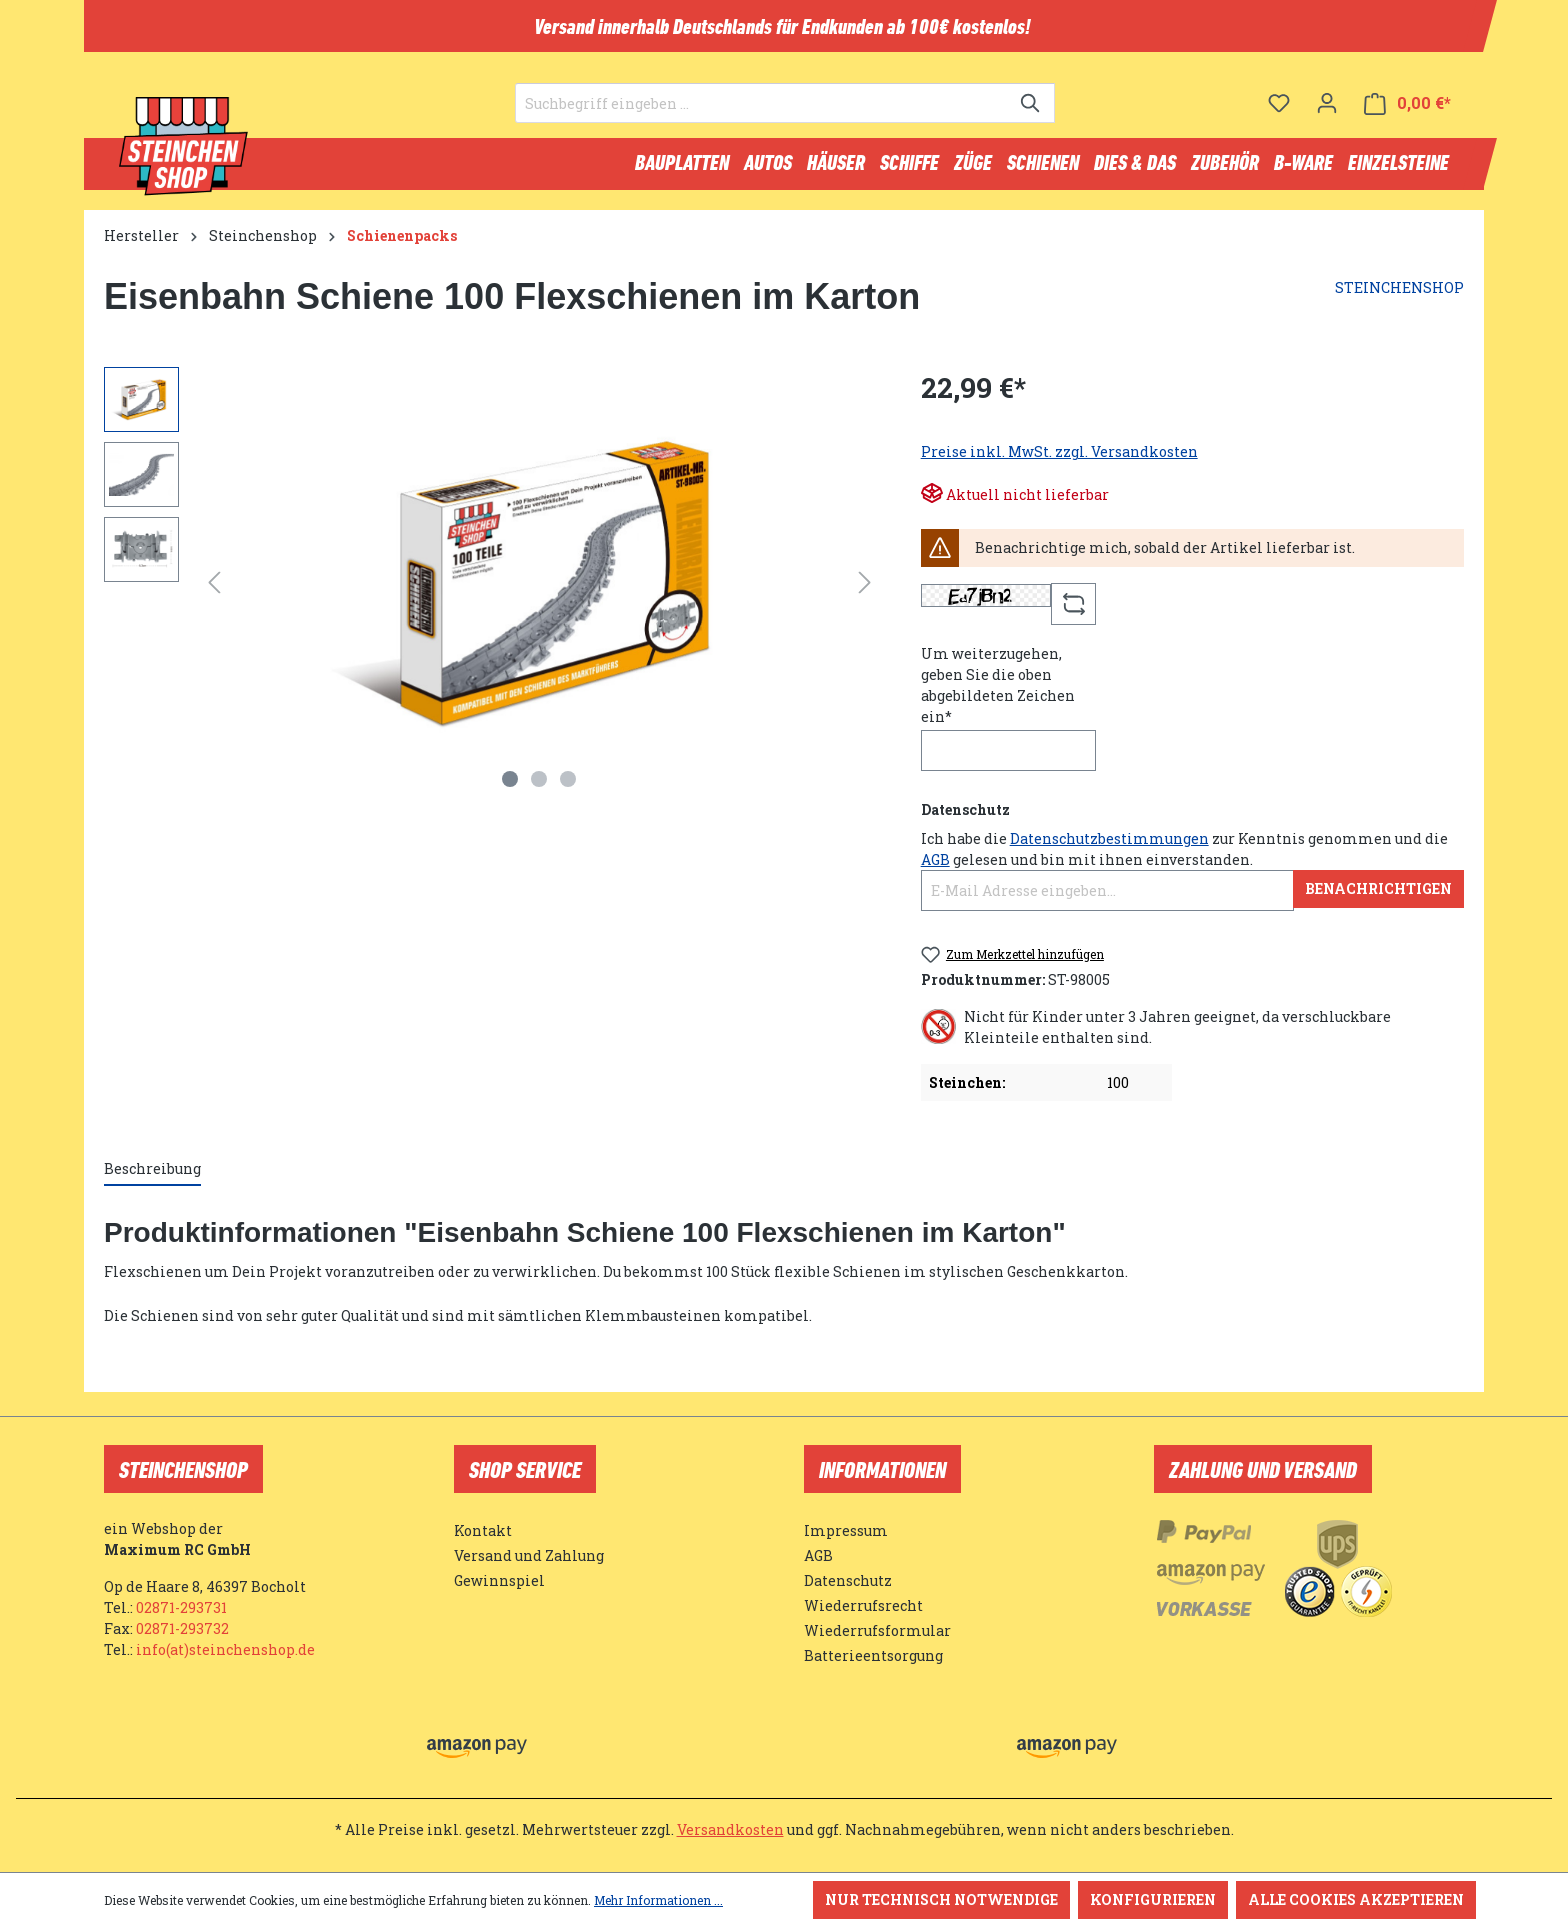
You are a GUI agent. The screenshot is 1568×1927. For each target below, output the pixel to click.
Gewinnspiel (499, 1580)
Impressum (846, 1530)
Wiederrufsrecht (863, 1605)
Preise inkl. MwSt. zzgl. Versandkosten (1059, 455)
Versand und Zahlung (529, 1555)
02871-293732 (182, 1628)
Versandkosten (730, 1829)
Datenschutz (848, 1580)
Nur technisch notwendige (941, 1899)
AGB (935, 863)
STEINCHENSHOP (1399, 291)
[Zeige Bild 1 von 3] (510, 783)
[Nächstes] (865, 586)
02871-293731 (181, 1607)
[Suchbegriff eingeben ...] (762, 106)
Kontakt (483, 1530)
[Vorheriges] (214, 586)
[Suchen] (1031, 106)
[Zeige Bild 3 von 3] (568, 783)
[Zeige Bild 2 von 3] (539, 783)
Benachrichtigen (1378, 892)
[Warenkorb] (1407, 105)
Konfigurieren (1153, 1899)
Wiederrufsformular (877, 1630)
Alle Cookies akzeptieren (1356, 1899)
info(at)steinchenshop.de (225, 1649)
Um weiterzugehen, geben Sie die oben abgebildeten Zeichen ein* (998, 689)
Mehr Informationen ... (658, 1900)
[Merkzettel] (1279, 105)
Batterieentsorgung (873, 1655)
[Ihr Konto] (1327, 105)
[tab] (152, 1173)
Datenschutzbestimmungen (1109, 842)
